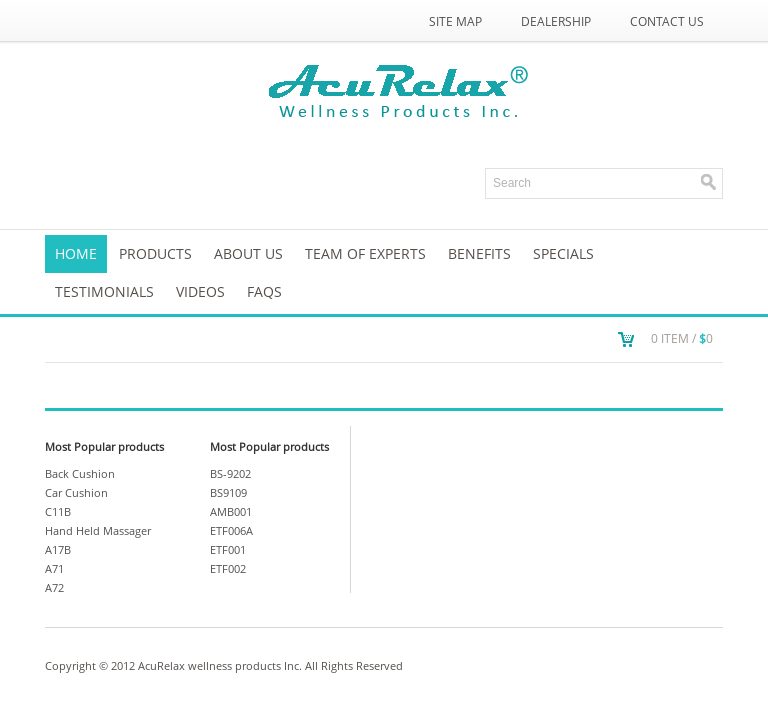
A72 (54, 587)
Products (155, 253)
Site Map (455, 21)
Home (76, 253)
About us (248, 253)
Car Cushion (76, 492)
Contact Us (667, 21)
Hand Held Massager (98, 530)
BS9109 (228, 492)
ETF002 (228, 568)
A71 (54, 568)
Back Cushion (80, 473)
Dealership (556, 21)
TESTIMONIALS (104, 291)
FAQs (264, 291)
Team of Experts (365, 253)
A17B (58, 549)
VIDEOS (200, 291)
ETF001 (228, 549)
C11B (58, 511)
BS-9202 (230, 473)
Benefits (479, 253)
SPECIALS (563, 253)
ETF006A (231, 530)
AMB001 (231, 511)
